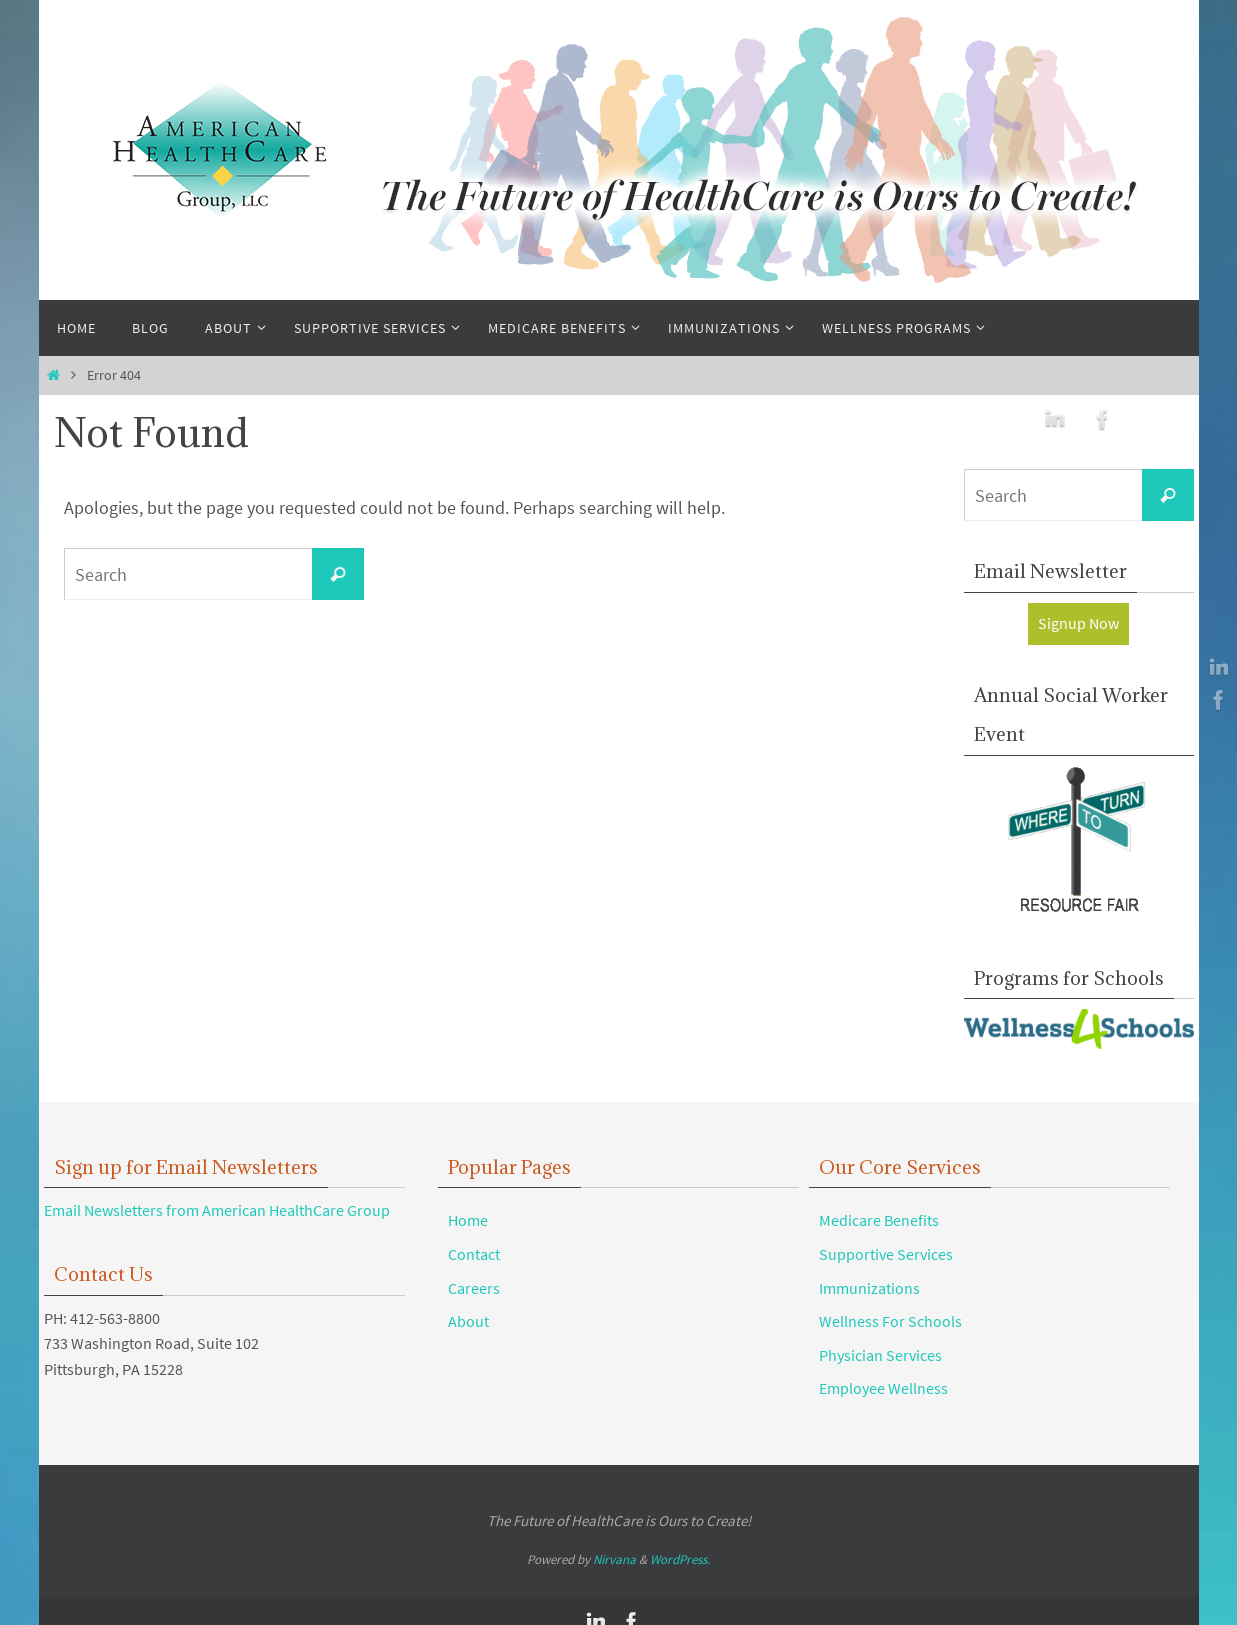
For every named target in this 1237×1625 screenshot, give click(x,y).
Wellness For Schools (890, 1321)
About (468, 1321)
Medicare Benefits (879, 1220)
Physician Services (880, 1355)
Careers (474, 1288)
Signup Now (1078, 623)
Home (468, 1220)
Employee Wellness (883, 1388)
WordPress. (680, 1559)
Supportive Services (886, 1254)
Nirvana (614, 1559)
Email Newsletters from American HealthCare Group (217, 1210)
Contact (474, 1254)
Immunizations (869, 1288)
